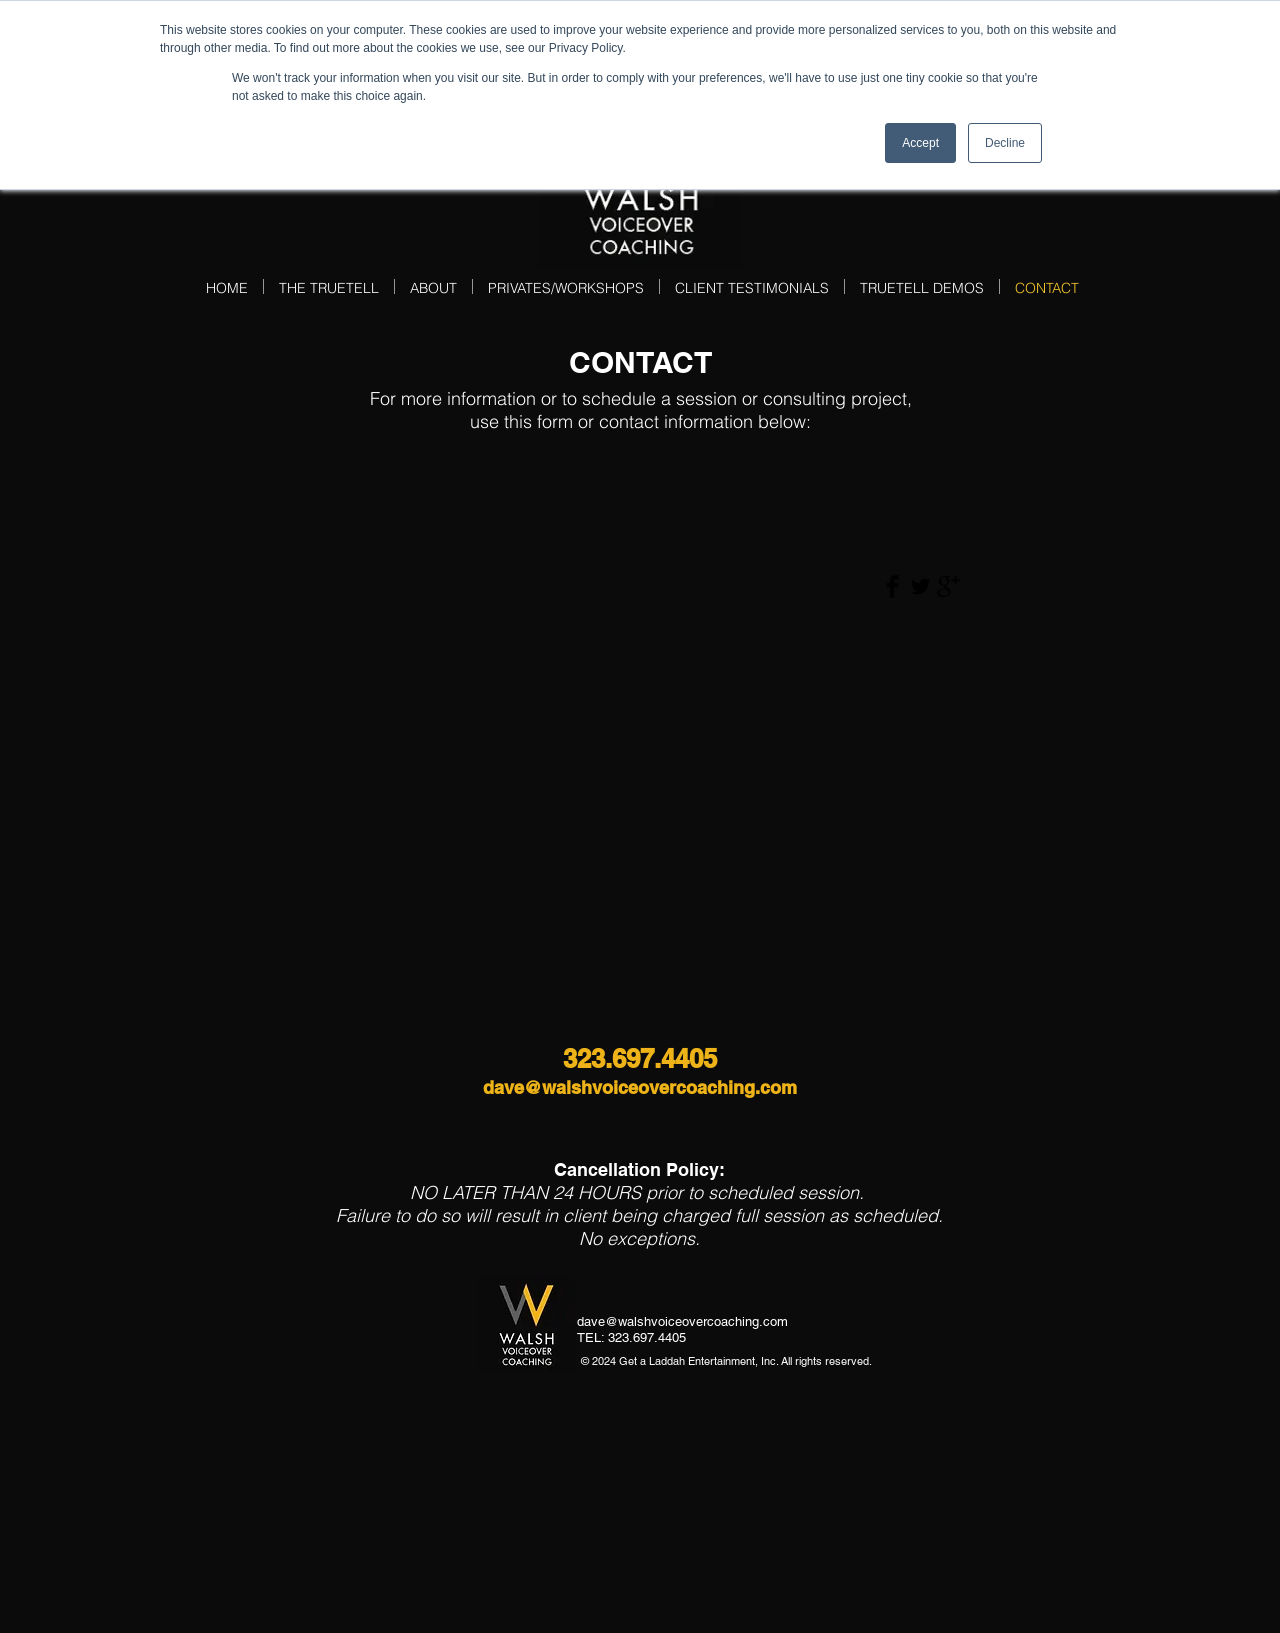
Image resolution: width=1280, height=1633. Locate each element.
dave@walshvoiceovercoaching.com (640, 1087)
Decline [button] (1005, 143)
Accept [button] (920, 143)
